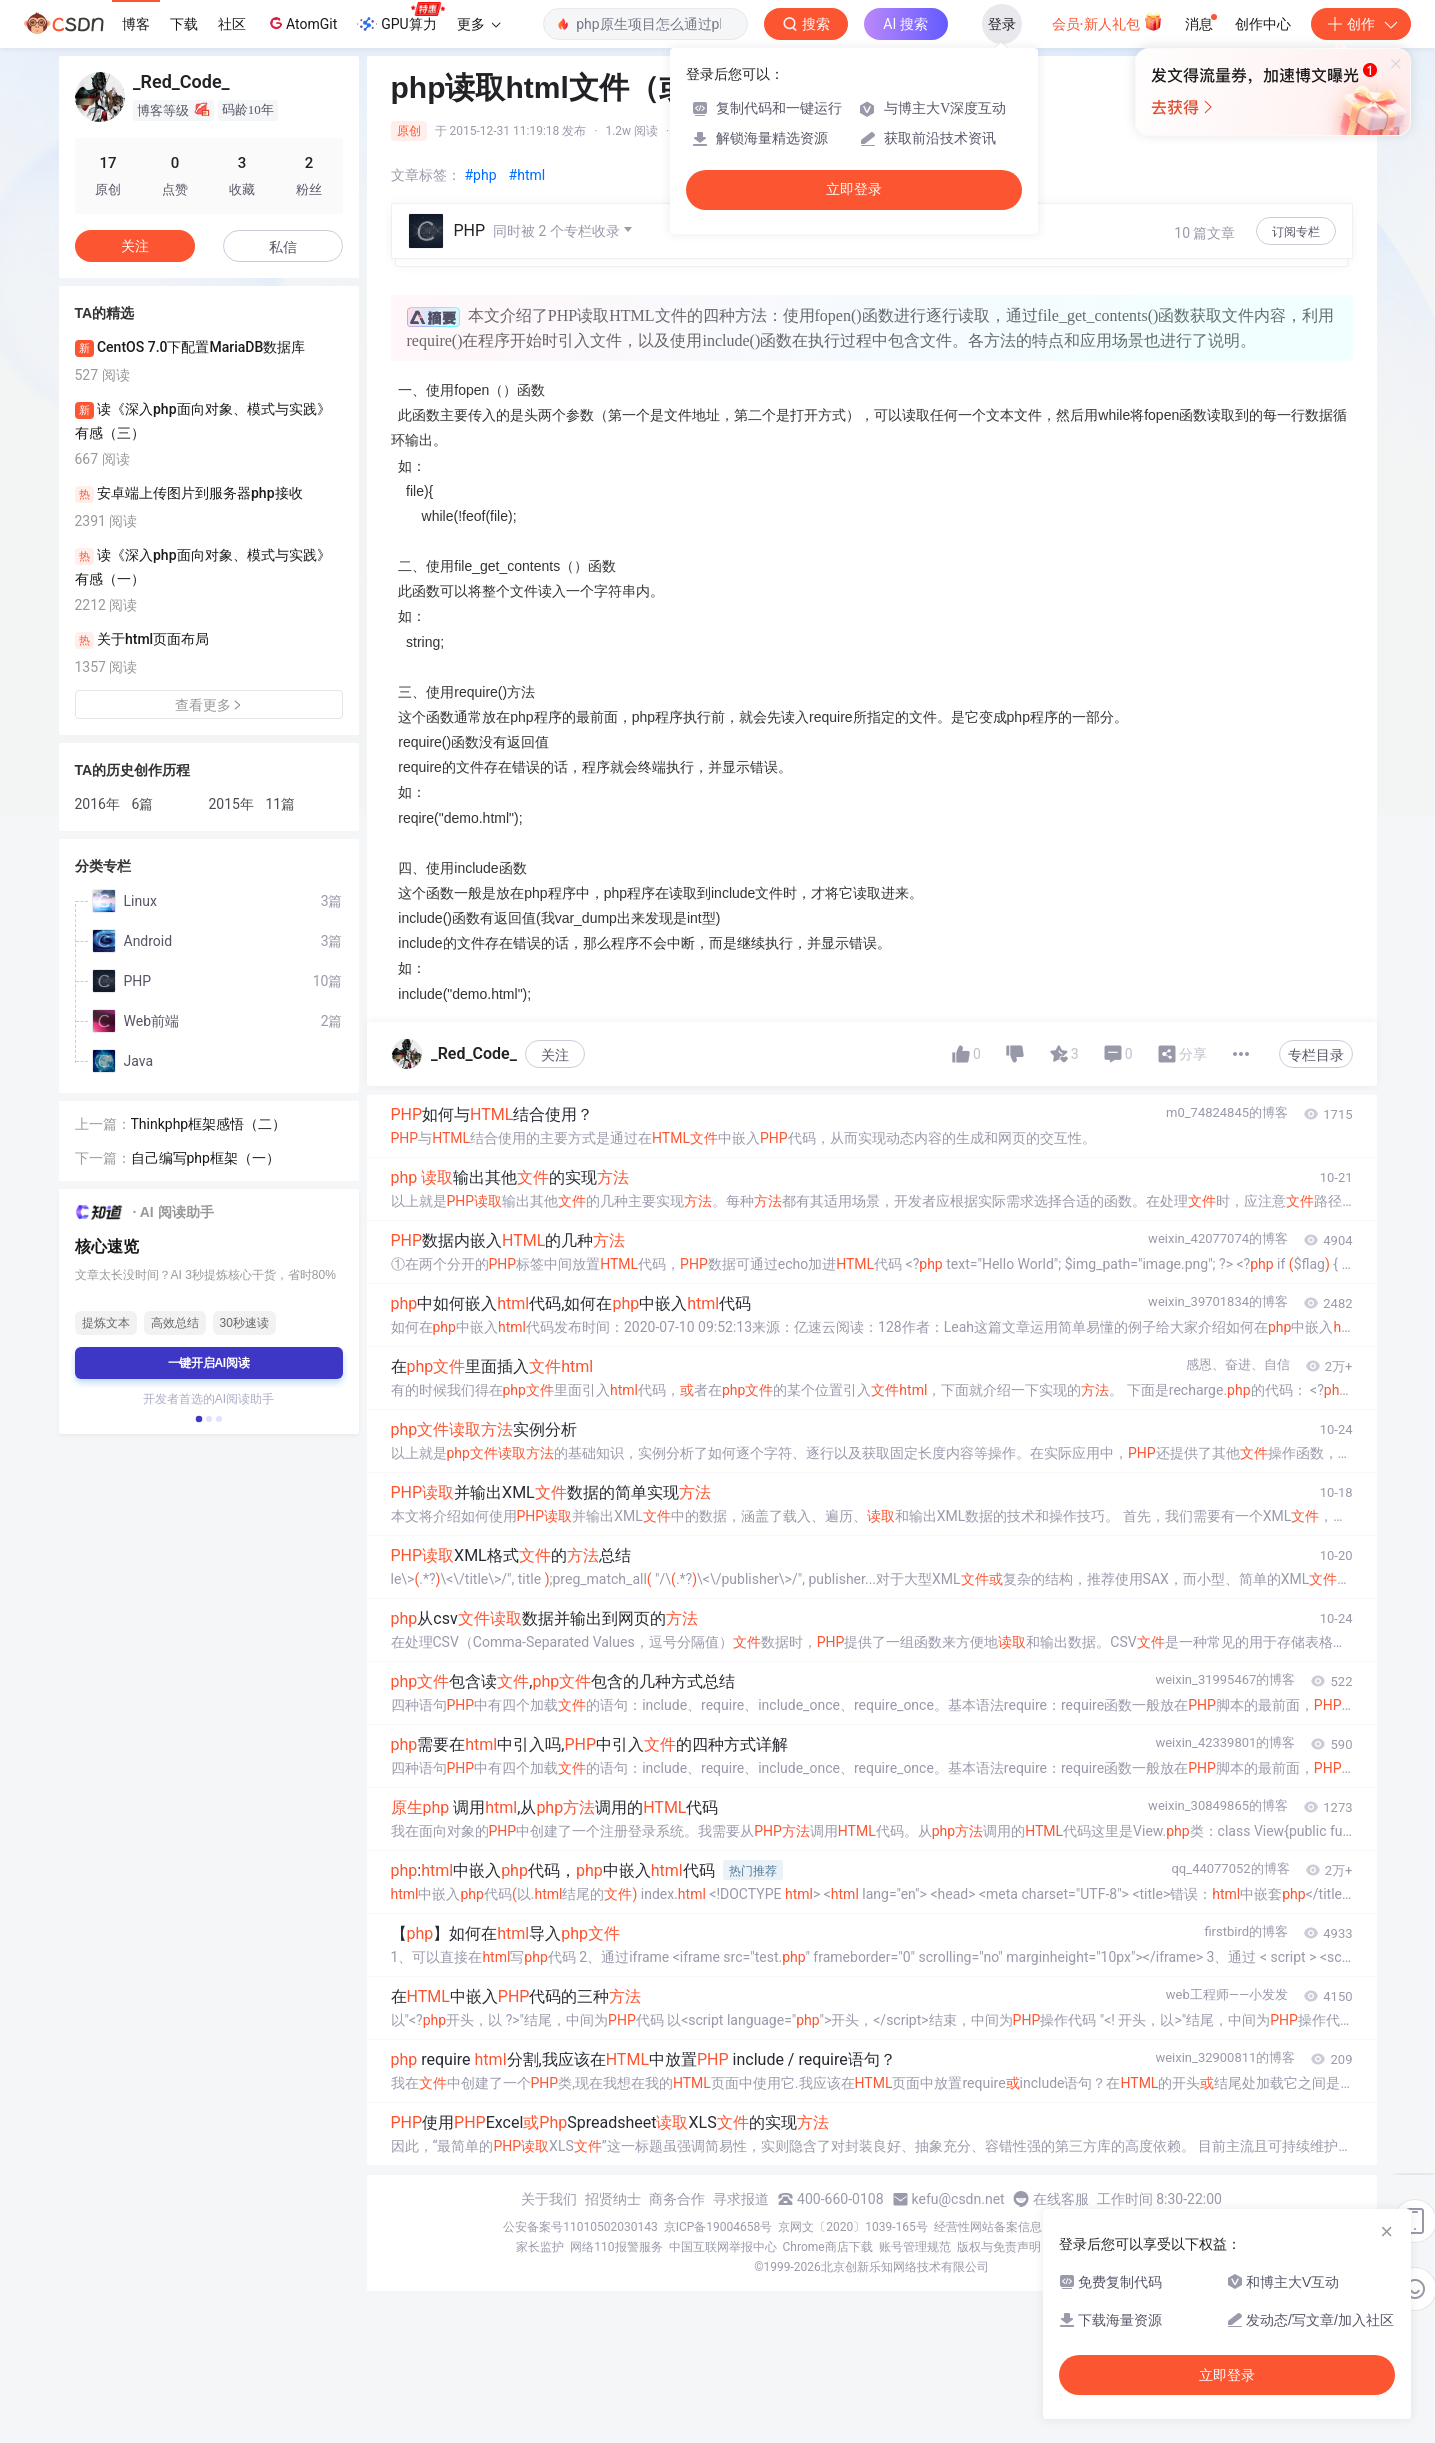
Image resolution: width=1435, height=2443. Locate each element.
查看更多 (209, 705)
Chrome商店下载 (828, 2247)
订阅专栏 (1296, 232)
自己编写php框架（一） (205, 1158)
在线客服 (1061, 2199)
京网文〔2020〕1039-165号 (853, 2227)
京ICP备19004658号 (718, 2227)
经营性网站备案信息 (988, 2227)
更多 (479, 24)
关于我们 (549, 2199)
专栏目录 (1316, 1055)
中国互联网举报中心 (723, 2247)
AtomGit (301, 23)
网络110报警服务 (616, 2247)
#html (527, 175)
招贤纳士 (613, 2199)
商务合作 (677, 2199)
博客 (136, 24)
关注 (555, 1055)
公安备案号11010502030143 (580, 2227)
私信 (283, 247)
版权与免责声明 (999, 2247)
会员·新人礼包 (1107, 22)
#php (481, 175)
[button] (198, 1419)
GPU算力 (400, 18)
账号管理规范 (915, 2247)
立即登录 (854, 189)
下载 (184, 24)
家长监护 (540, 2247)
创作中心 (1263, 24)
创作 (1361, 24)
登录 (1002, 24)
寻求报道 (741, 2199)
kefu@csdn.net (958, 2199)
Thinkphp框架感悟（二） (209, 1124)
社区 (232, 24)
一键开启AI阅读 (209, 1363)
